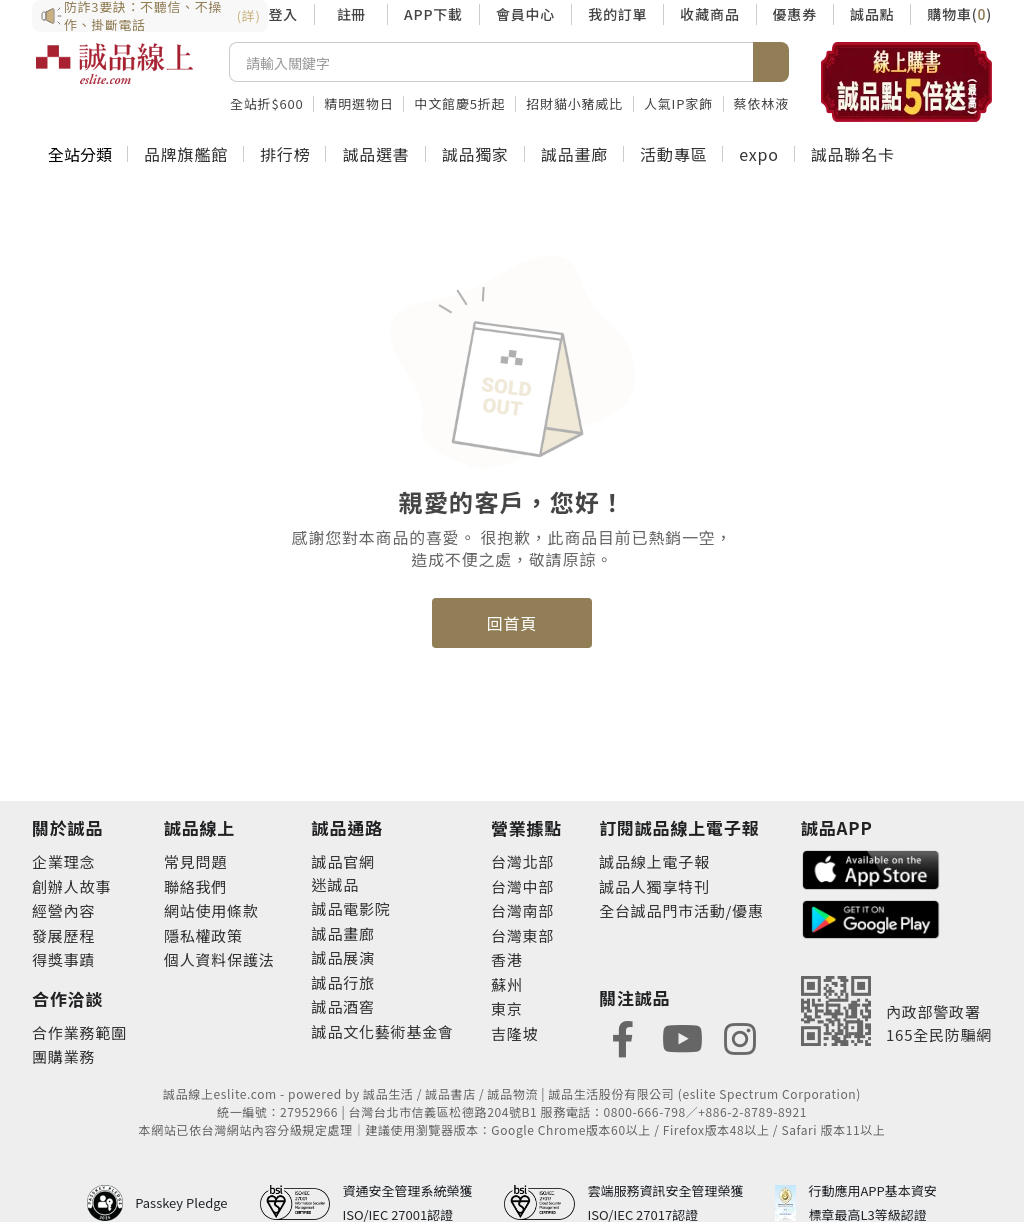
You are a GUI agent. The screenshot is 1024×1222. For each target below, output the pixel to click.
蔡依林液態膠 (775, 103)
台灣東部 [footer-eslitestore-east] (522, 935)
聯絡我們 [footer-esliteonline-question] (195, 886)
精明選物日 (358, 103)
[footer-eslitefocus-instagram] (740, 1036)
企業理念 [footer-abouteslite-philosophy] (63, 861)
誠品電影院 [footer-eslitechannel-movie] (351, 908)
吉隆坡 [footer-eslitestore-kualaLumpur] (514, 1033)
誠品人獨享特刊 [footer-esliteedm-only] (654, 886)
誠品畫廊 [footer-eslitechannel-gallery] (343, 933)
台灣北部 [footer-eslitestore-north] (522, 861)
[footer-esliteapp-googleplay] (871, 917)
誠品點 (872, 14)
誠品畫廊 (574, 154)
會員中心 (525, 14)
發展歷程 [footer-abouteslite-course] (63, 935)
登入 (283, 14)
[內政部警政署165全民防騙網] (896, 1011)
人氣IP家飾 (678, 103)
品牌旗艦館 (186, 154)
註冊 (351, 14)
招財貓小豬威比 (574, 103)
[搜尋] (491, 62)
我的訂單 (617, 14)
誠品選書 (375, 154)
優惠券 (795, 14)
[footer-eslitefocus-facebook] (623, 1036)
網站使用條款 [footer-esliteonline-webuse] (211, 910)
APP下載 (433, 14)
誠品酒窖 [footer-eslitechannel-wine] (343, 1006)
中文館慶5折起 (459, 103)
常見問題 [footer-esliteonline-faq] (195, 861)
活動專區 (673, 154)
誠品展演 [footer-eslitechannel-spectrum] (343, 957)
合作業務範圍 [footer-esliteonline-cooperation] (79, 1032)
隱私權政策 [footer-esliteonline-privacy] (203, 935)
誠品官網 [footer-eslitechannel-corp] (343, 861)
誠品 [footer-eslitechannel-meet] (343, 884)
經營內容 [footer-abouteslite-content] (63, 910)
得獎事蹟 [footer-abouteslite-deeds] (63, 959)
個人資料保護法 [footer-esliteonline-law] (219, 959)
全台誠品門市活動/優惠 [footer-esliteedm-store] (681, 910)
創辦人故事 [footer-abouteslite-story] (71, 886)
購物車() (959, 14)
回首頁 (512, 623)
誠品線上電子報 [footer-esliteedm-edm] (654, 861)
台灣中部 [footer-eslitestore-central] (522, 886)
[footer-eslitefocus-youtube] (682, 1036)
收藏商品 (709, 14)
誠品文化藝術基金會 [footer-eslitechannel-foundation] (383, 1031)
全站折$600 (266, 103)
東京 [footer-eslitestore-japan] (507, 1008)
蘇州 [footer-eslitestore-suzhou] (507, 984)
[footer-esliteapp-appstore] (871, 867)
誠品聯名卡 (853, 154)
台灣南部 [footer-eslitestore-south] (522, 910)
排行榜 (285, 154)
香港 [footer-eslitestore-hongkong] (507, 959)
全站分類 (80, 154)
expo (758, 154)
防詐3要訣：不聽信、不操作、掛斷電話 (150, 16)
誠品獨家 (475, 154)
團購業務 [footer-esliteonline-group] (63, 1056)
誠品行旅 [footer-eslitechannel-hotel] (343, 982)
